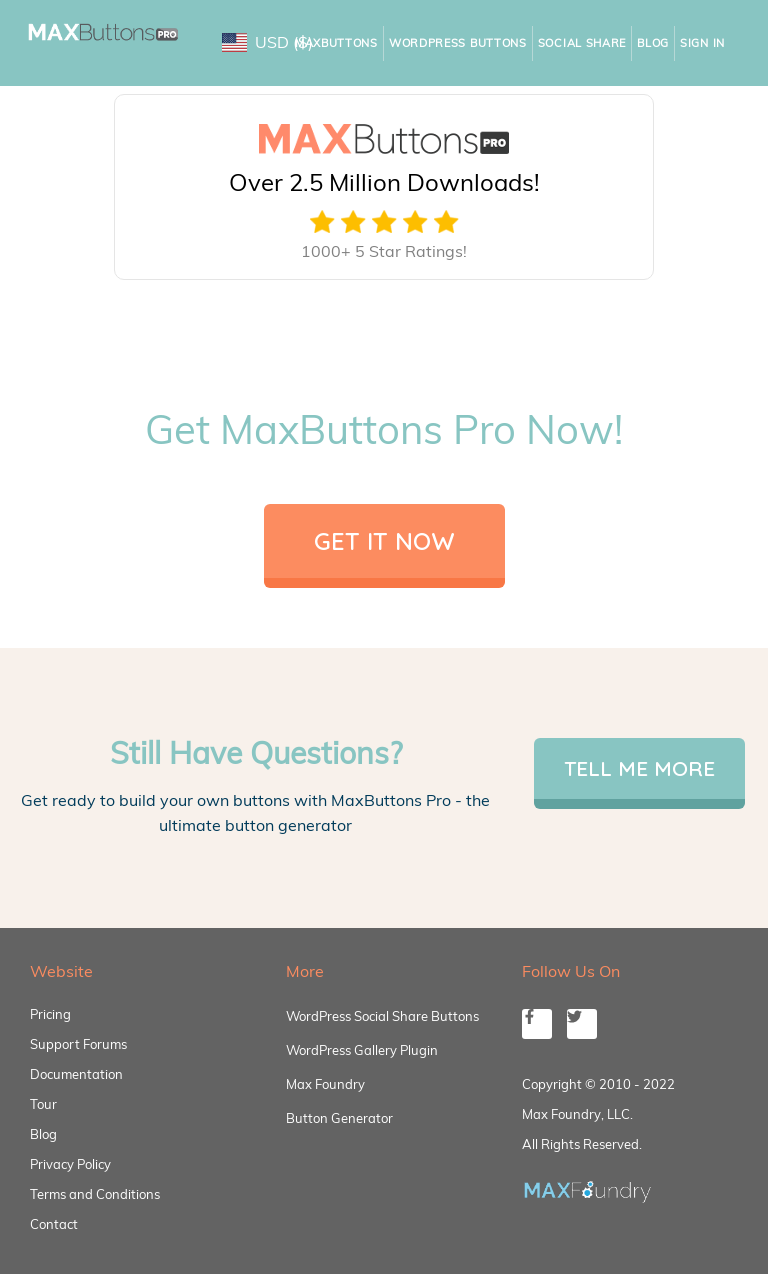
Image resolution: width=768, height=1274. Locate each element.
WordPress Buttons (458, 43)
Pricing (50, 1014)
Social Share (582, 43)
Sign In (702, 43)
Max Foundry (325, 1084)
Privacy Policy (70, 1164)
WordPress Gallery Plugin (362, 1050)
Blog (653, 43)
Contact (54, 1224)
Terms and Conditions (95, 1194)
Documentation (76, 1074)
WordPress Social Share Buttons (382, 1016)
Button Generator (339, 1118)
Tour (43, 1104)
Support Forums (78, 1044)
